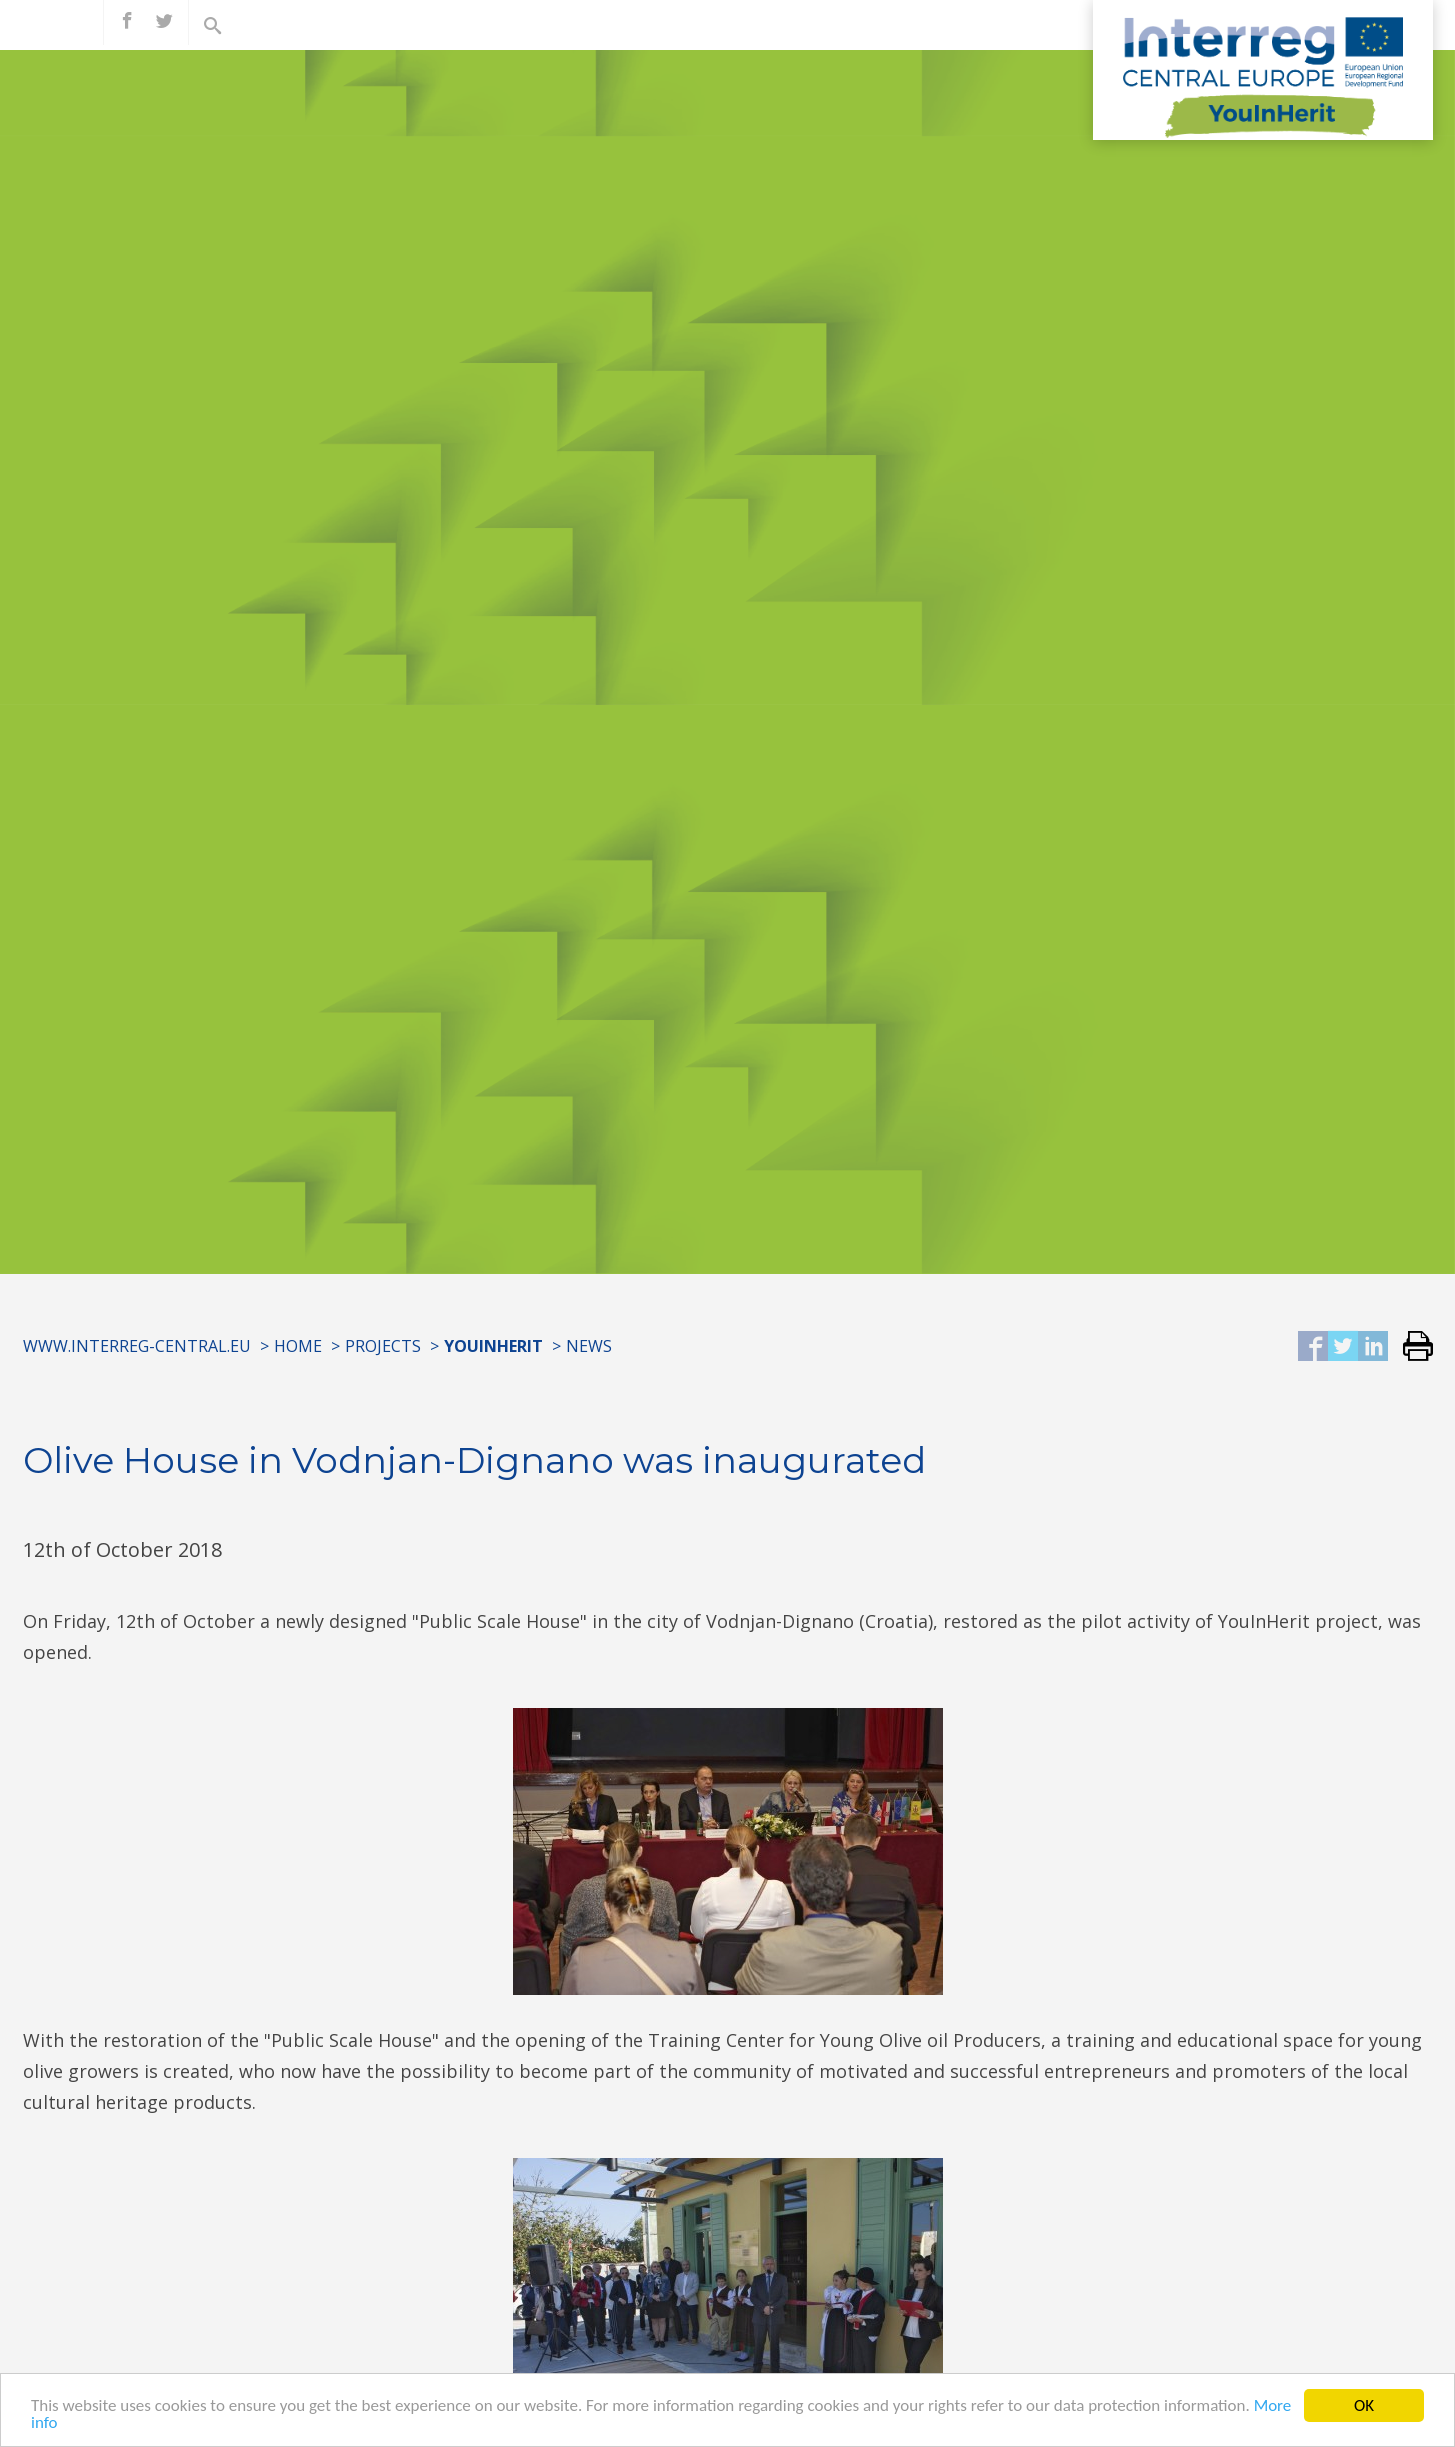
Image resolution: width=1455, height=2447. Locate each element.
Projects (383, 1346)
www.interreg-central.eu (137, 1346)
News (589, 1346)
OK (1364, 2405)
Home (298, 1346)
